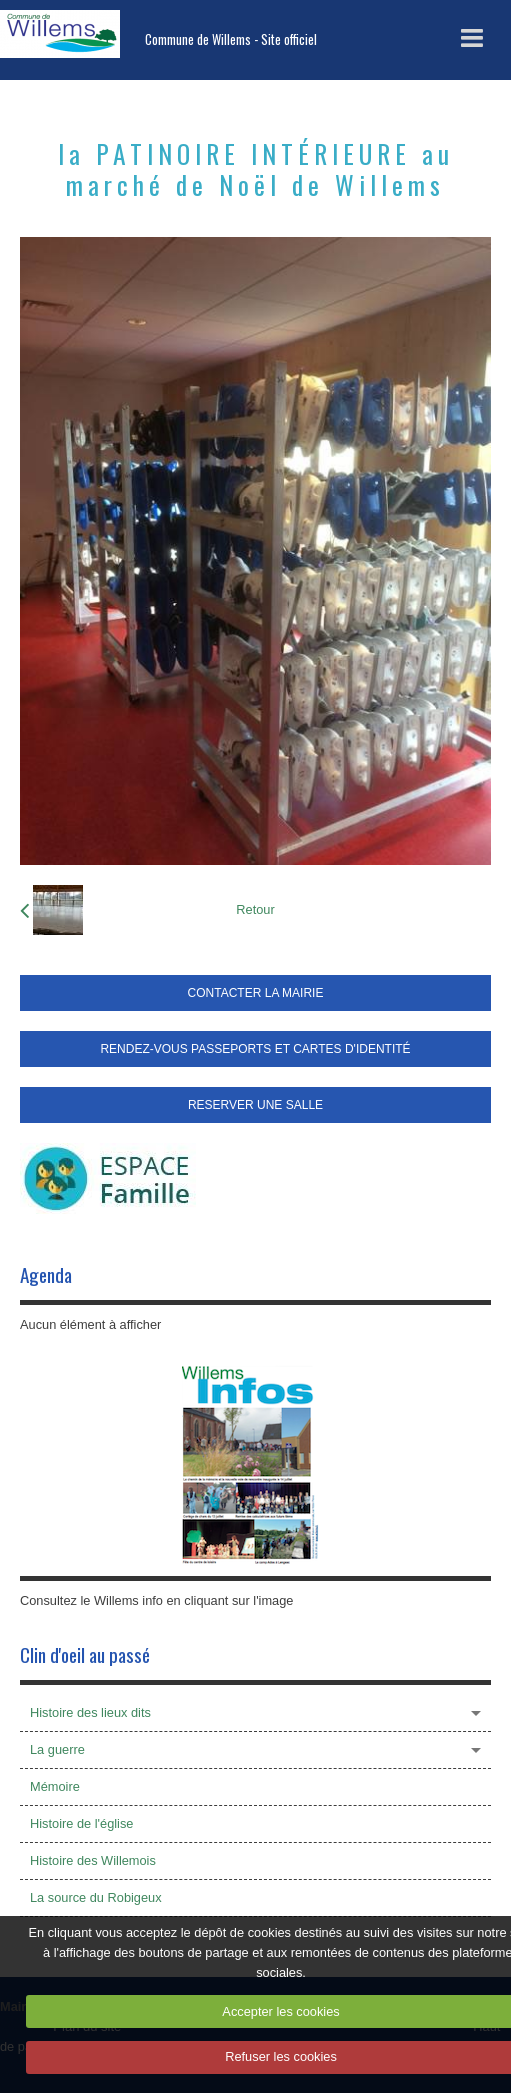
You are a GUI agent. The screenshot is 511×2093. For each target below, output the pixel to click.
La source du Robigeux (96, 1897)
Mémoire (55, 1786)
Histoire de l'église (81, 1823)
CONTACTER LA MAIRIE (256, 993)
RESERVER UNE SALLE (255, 1105)
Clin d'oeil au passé (85, 1654)
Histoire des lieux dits (90, 1712)
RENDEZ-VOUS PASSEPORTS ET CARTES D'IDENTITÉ (255, 1049)
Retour (255, 909)
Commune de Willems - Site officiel (231, 39)
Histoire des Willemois (93, 1860)
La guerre (57, 1749)
